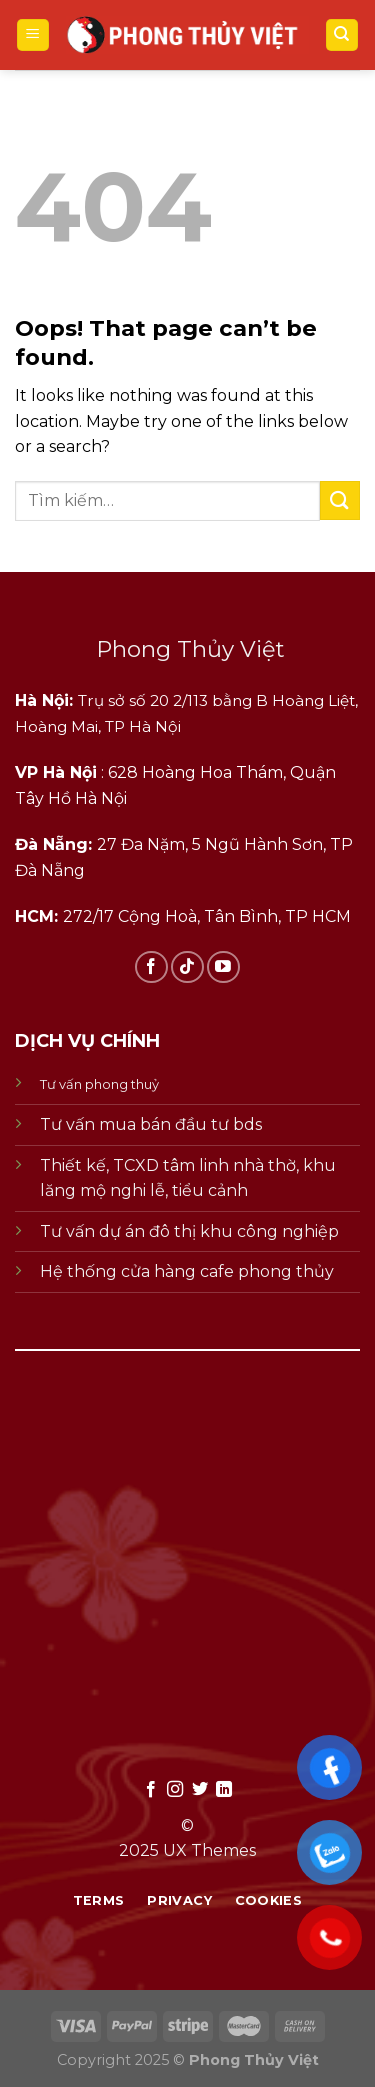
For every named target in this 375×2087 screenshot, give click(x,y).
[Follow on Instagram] (175, 1790)
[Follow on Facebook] (151, 967)
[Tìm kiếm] (342, 35)
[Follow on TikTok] (187, 967)
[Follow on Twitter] (200, 1790)
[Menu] (33, 35)
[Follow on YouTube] (223, 967)
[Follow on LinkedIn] (224, 1790)
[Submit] (340, 500)
